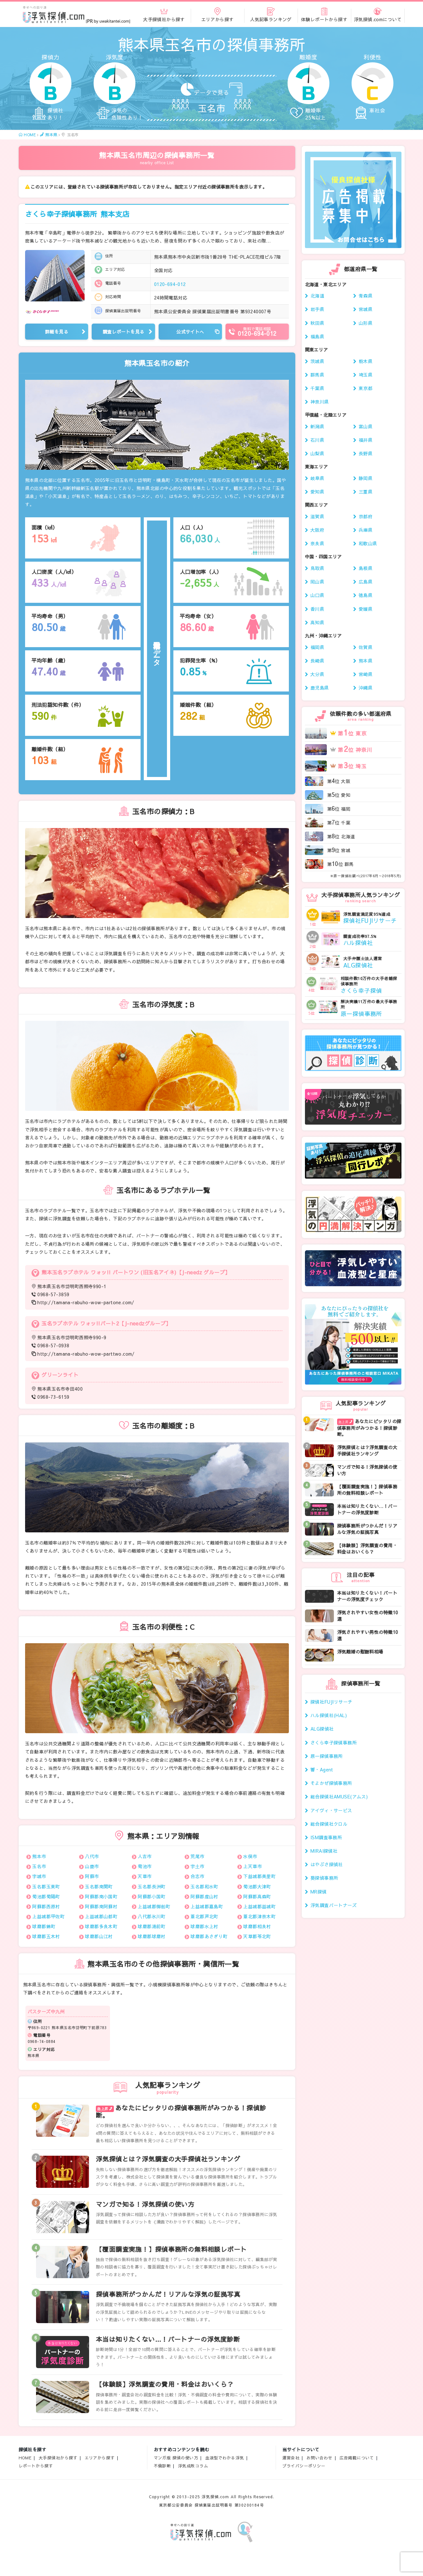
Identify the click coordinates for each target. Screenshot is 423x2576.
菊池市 (145, 1866)
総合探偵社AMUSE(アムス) (339, 1796)
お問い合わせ (320, 2457)
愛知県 (317, 491)
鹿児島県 (319, 687)
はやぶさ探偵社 (326, 1864)
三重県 (365, 491)
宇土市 (197, 1866)
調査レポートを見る (123, 331)
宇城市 (39, 1876)
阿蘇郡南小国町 (101, 1896)
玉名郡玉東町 (46, 1886)
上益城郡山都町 (101, 1916)
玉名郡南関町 (99, 1886)
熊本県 (365, 660)
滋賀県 (317, 516)
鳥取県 (317, 568)
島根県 (365, 568)
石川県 (317, 440)
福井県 (365, 440)
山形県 (365, 323)
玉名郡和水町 (204, 1886)
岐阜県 (317, 478)
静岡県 (365, 478)
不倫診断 (162, 2465)
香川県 (317, 609)
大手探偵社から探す (58, 2457)
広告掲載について (356, 2457)
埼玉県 (365, 374)
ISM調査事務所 (326, 1837)
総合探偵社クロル (328, 1824)
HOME (25, 2457)
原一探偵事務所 (326, 1756)
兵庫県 (365, 530)
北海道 (317, 295)
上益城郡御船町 (154, 1906)
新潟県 (317, 426)
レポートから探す (36, 2465)
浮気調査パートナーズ (333, 1905)
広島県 (365, 581)
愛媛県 (365, 609)
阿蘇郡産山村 (204, 1896)
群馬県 (317, 374)
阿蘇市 (92, 1876)
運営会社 (291, 2457)
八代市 (92, 1856)
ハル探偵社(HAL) (328, 1715)
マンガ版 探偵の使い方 (176, 2457)
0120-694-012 (170, 284)
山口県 (317, 595)
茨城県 (317, 361)
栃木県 (365, 361)
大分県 (317, 674)
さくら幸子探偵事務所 (77, 214)
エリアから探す (100, 2457)
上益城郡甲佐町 (48, 1916)
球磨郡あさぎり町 (208, 1936)
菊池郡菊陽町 (46, 1896)
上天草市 (252, 1866)
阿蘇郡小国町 (152, 1896)
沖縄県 (365, 687)
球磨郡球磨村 (152, 1936)
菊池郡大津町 (257, 1886)
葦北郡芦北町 (204, 1916)
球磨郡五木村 (46, 1936)
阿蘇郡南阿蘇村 (101, 1906)
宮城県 (365, 309)
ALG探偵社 (322, 1728)
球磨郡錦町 (43, 1926)
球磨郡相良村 (257, 1926)
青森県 (365, 295)
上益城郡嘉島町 (206, 1906)
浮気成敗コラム (193, 2465)
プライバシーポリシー (304, 2465)
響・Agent (321, 1769)
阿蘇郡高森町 (257, 1896)
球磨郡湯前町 (152, 1926)
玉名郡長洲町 (152, 1886)
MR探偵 (318, 1891)
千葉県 (317, 388)
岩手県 (317, 309)
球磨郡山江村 (99, 1936)
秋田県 (317, 323)
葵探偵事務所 (324, 1878)
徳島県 (365, 595)
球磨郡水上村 (204, 1926)
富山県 (365, 426)
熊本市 (39, 1856)
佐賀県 (365, 647)
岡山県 (317, 581)
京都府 (365, 516)
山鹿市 (92, 1866)
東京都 (365, 388)
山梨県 (317, 453)
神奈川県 (319, 401)
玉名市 (39, 1866)
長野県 (365, 453)
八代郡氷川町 (152, 1916)
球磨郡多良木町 (101, 1926)
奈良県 (317, 543)
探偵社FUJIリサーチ (331, 1701)
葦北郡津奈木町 (259, 1916)
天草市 (145, 1876)
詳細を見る (56, 331)
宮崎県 (365, 674)
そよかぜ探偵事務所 (331, 1783)
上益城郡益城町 (259, 1906)
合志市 (197, 1876)
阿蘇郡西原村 (46, 1906)
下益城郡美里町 (259, 1876)
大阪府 (317, 530)
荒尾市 (197, 1856)
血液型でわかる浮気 (224, 2457)
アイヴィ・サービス (331, 1810)
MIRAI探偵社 (323, 1851)
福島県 (317, 336)
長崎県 (317, 660)
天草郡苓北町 (257, 1936)
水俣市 (250, 1856)
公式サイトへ (190, 331)
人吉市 (145, 1856)
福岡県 (317, 647)
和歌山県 (368, 543)
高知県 (317, 622)
